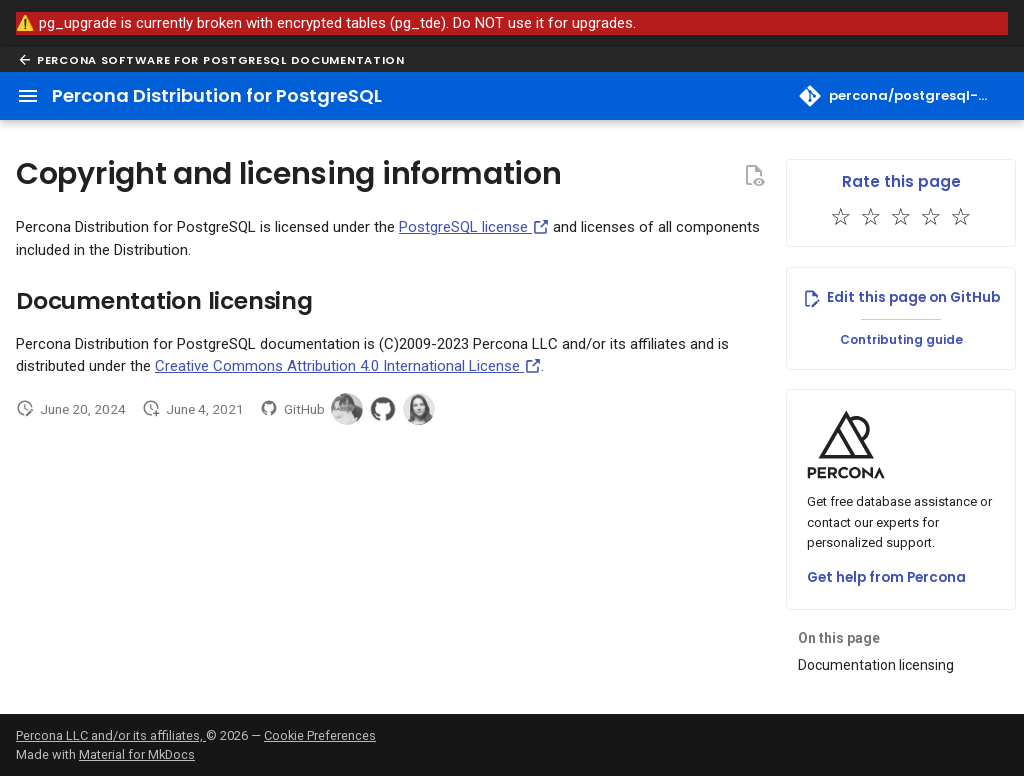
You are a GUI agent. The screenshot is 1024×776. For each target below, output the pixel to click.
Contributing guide (901, 339)
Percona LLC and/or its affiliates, (111, 735)
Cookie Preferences (320, 735)
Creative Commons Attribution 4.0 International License (348, 366)
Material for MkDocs (137, 754)
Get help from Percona (886, 577)
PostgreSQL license (474, 227)
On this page (839, 638)
